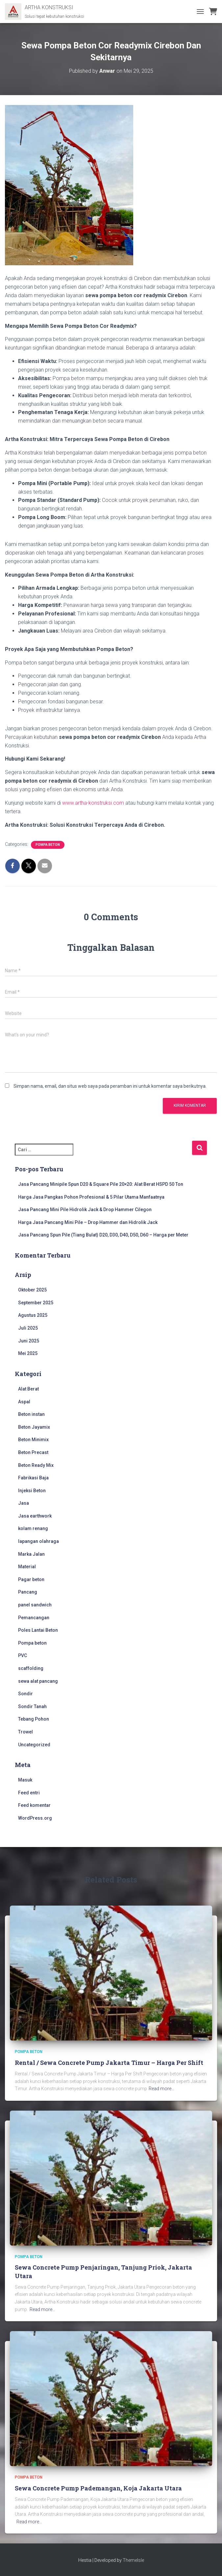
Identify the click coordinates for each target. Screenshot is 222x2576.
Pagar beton (31, 1579)
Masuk (25, 1779)
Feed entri (29, 1792)
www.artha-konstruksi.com (93, 803)
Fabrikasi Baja (33, 1477)
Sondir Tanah (32, 1706)
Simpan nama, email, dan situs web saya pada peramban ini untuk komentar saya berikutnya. (110, 1086)
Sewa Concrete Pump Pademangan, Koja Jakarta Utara (98, 2488)
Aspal (24, 1401)
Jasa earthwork (35, 1516)
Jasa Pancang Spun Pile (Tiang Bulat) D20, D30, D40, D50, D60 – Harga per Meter (103, 1234)
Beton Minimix (33, 1439)
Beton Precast (33, 1452)
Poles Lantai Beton (38, 1630)
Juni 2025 (28, 1340)
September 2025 (35, 1302)
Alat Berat (28, 1389)
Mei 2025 (27, 1353)
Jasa (23, 1503)
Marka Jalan (31, 1554)
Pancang (27, 1592)
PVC (22, 1655)
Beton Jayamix (34, 1427)
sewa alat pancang (38, 1681)
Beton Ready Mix (36, 1465)
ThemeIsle (133, 2560)
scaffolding (30, 1668)
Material (27, 1566)
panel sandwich (35, 1604)
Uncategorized (34, 1744)
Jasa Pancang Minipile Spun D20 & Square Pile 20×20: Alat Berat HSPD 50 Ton (100, 1184)
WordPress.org (35, 1818)
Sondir (25, 1693)
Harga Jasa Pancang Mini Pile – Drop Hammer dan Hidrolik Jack (88, 1222)
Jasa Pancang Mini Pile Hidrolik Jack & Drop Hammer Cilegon (85, 1209)
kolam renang (33, 1528)
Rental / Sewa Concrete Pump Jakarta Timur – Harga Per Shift (109, 2063)
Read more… (161, 2088)
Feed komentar (34, 1805)
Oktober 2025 (32, 1289)
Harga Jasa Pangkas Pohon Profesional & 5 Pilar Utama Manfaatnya (91, 1197)
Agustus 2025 (32, 1315)
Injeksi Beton (32, 1490)
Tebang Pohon (33, 1719)
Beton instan (31, 1414)
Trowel (25, 1731)
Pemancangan (33, 1617)
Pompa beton (48, 844)
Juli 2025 (28, 1328)
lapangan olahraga (38, 1541)
